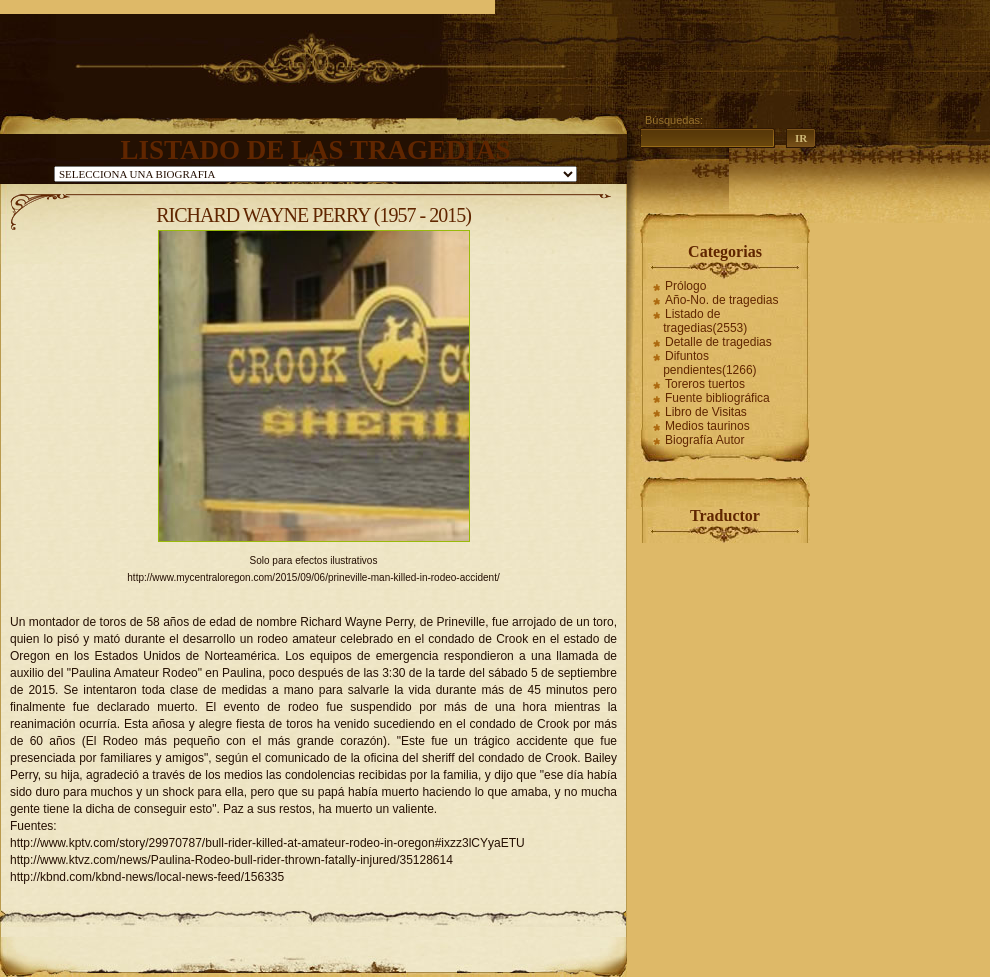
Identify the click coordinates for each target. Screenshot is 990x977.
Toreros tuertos (705, 384)
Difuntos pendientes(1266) (709, 363)
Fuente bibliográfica (717, 398)
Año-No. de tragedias (721, 300)
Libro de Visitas (706, 412)
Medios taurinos (707, 426)
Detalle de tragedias (718, 342)
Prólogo (685, 286)
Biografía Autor (704, 440)
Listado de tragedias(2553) (705, 321)
